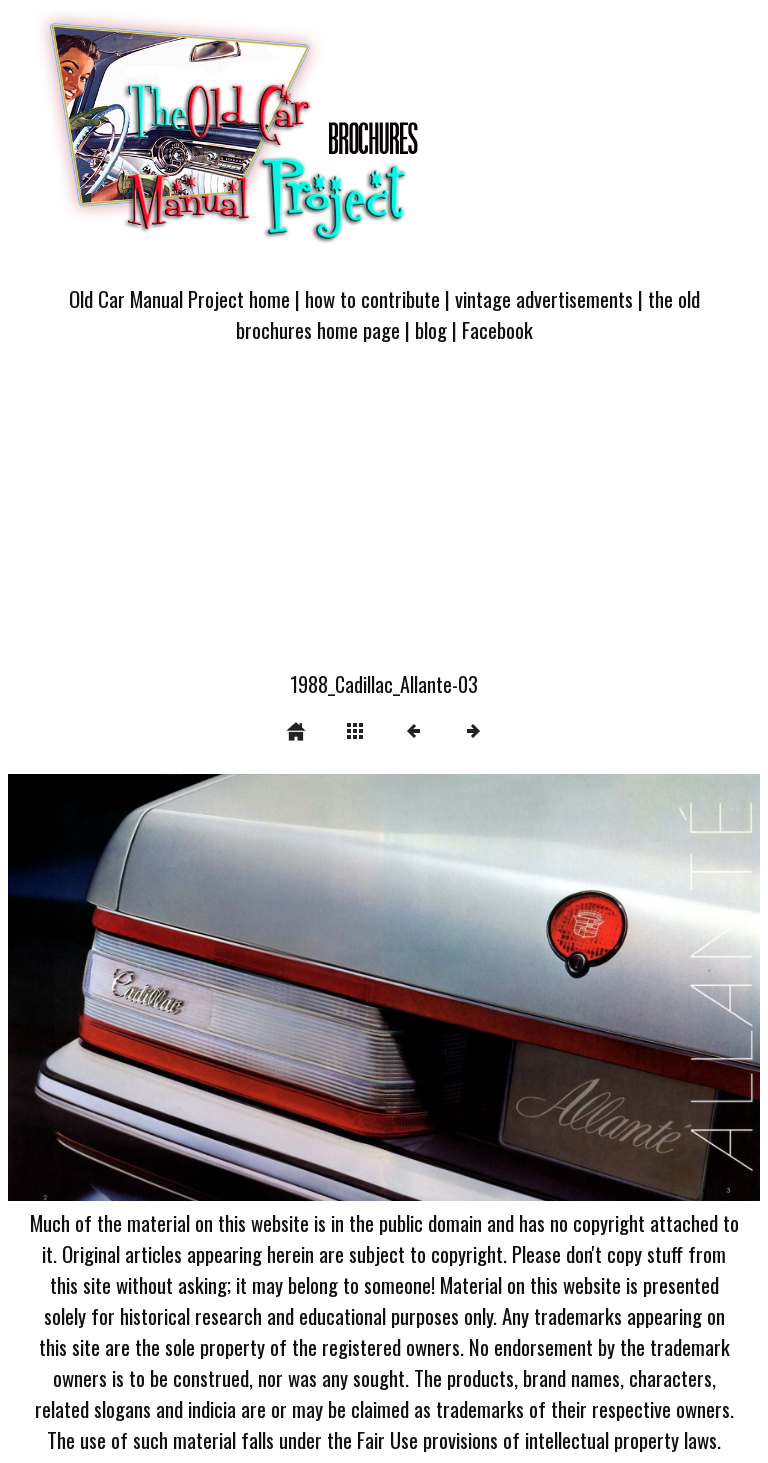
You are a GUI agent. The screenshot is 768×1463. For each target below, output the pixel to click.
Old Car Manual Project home (179, 298)
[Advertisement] (384, 519)
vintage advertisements (544, 298)
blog (431, 329)
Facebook (497, 329)
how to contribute (372, 298)
